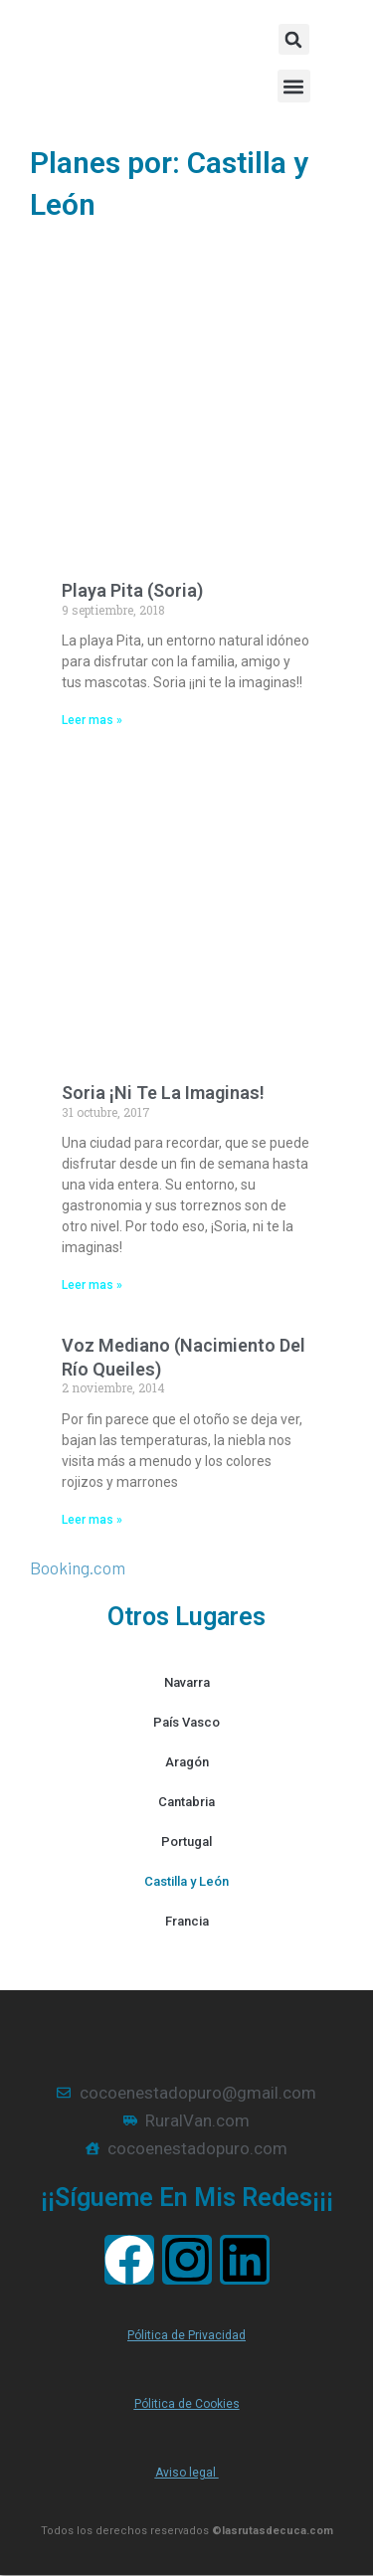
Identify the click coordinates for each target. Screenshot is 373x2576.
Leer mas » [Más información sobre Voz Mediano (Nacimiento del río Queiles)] (92, 1520)
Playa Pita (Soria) (132, 590)
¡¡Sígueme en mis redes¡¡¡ (187, 2197)
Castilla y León (186, 1881)
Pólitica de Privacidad (186, 2335)
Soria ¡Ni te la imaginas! (163, 1092)
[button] (294, 86)
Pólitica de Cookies (187, 2404)
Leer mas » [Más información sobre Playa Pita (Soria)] (92, 720)
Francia (187, 1921)
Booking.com (77, 1567)
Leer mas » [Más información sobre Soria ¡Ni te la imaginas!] (92, 1285)
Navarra (187, 1682)
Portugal (186, 1841)
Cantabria (186, 1801)
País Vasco (186, 1722)
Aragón (187, 1761)
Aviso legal (187, 2473)
